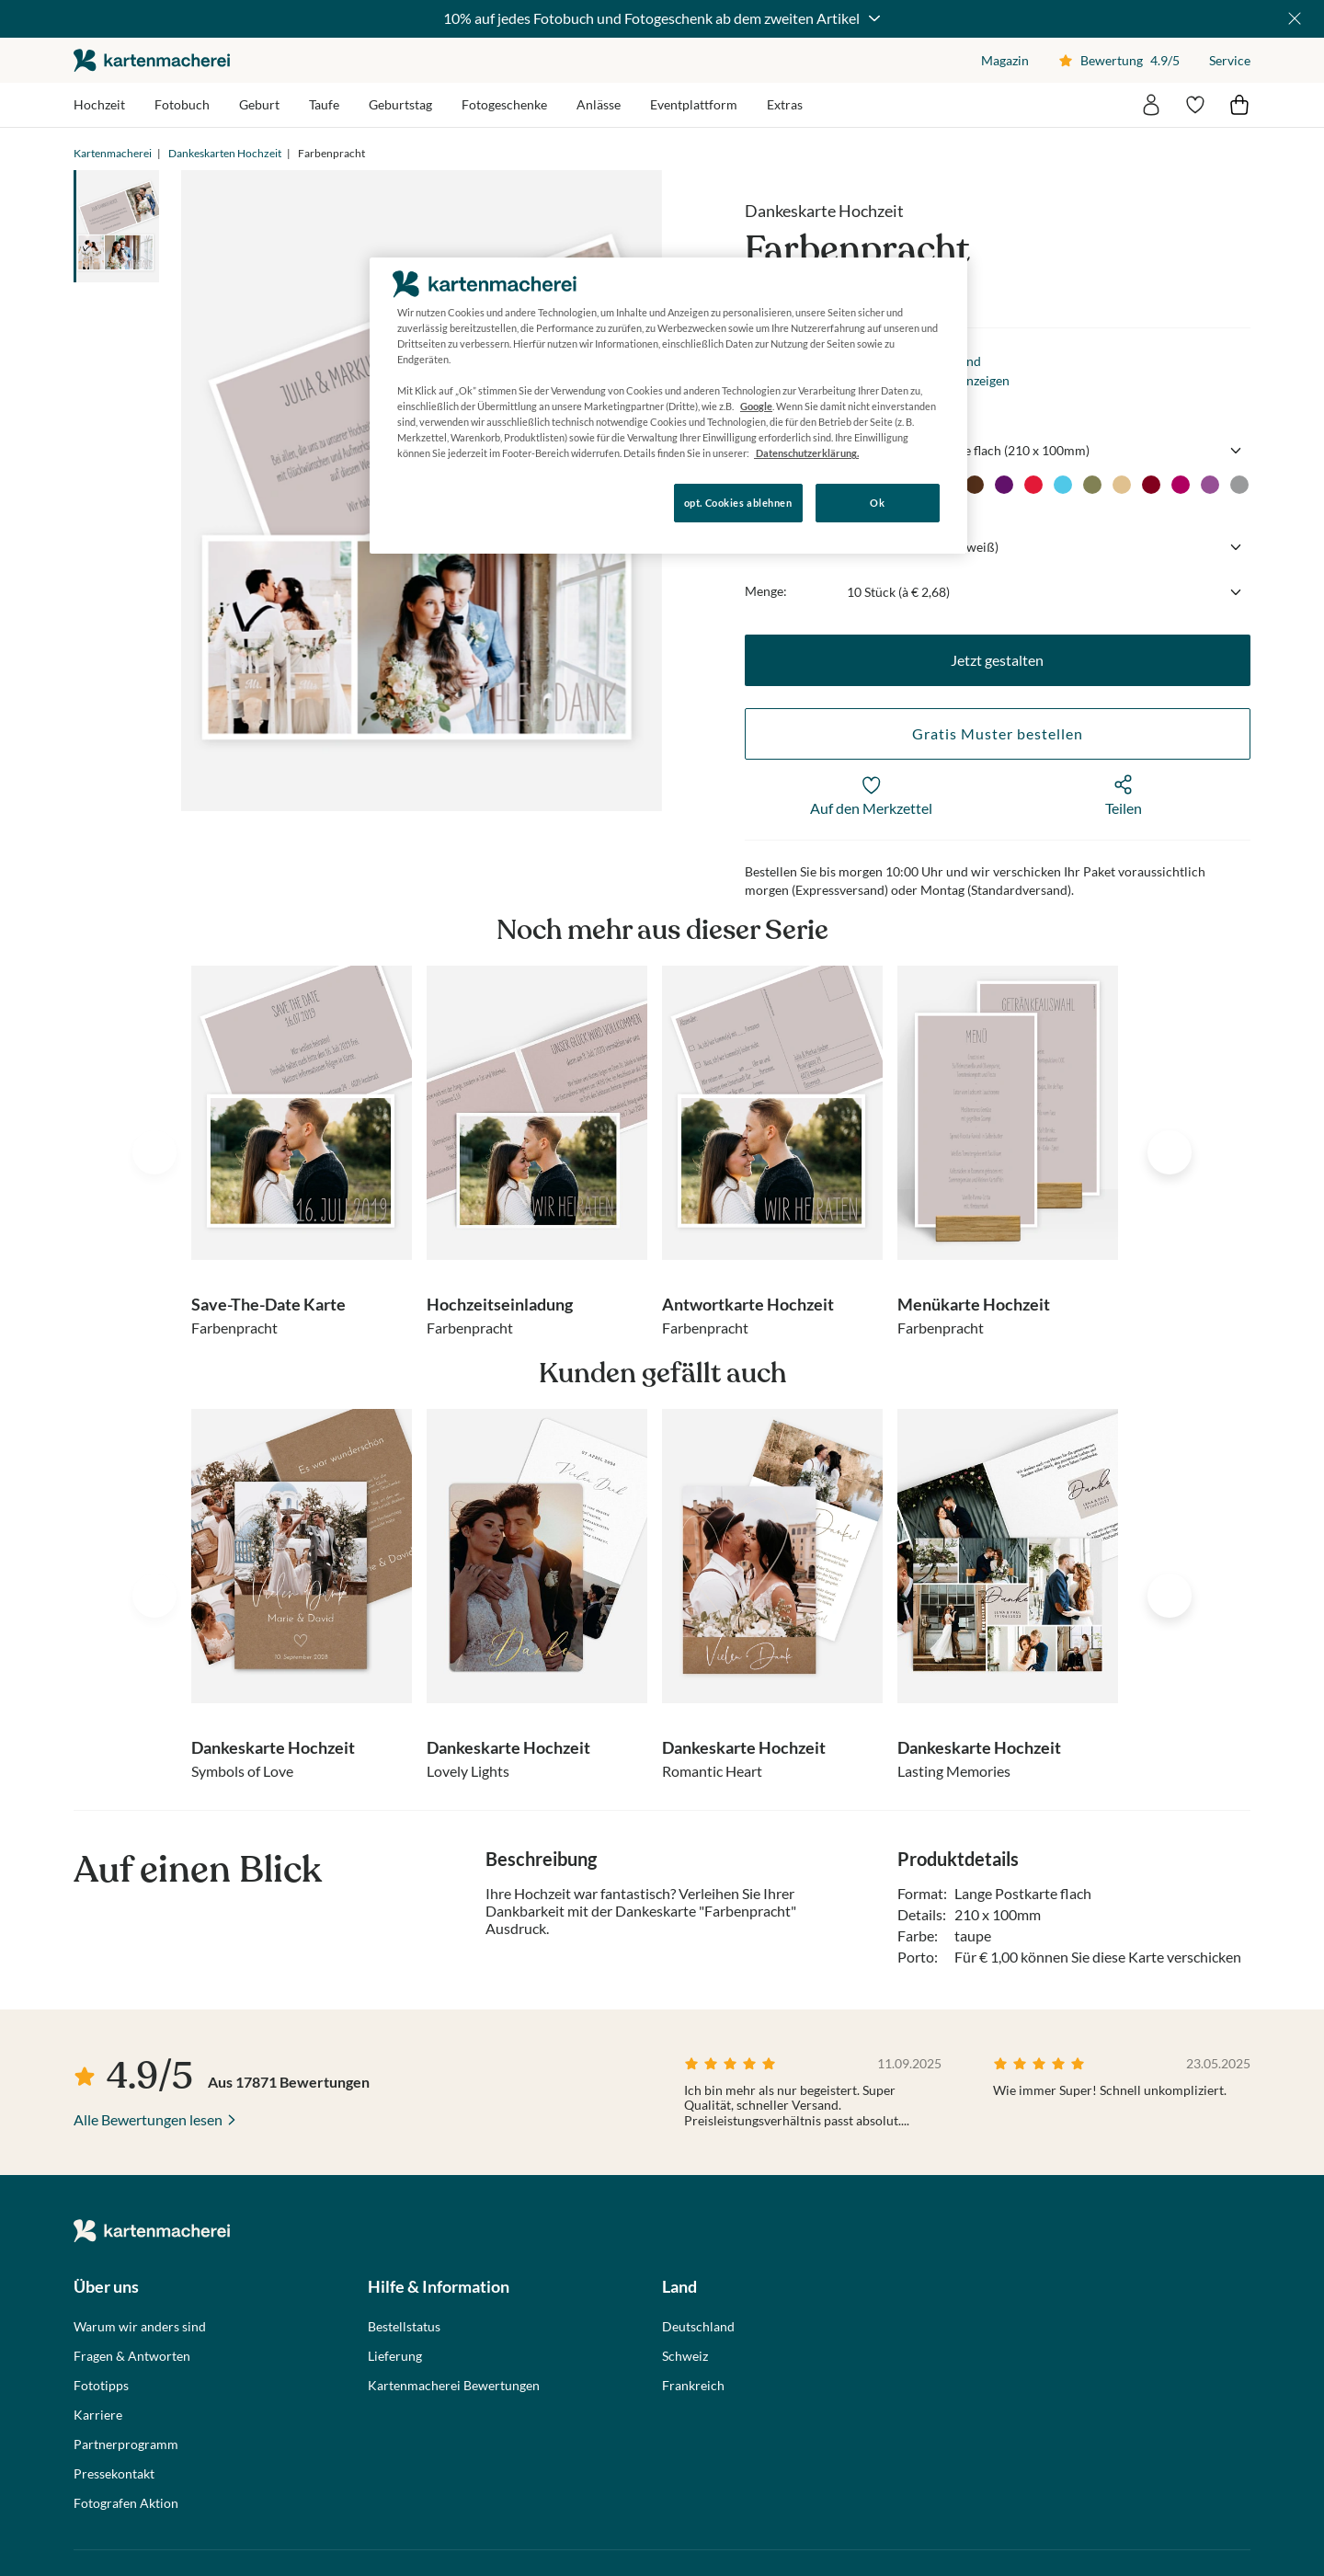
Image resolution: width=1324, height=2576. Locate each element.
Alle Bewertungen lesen (148, 2119)
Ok (877, 503)
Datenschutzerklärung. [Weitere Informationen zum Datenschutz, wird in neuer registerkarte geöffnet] (806, 453)
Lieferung (395, 2356)
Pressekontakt (114, 2474)
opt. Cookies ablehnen (738, 503)
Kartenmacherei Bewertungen (454, 2385)
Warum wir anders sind (140, 2326)
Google (756, 406)
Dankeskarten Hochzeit (224, 153)
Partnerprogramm (126, 2444)
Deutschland (698, 2326)
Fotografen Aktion (126, 2503)
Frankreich (693, 2385)
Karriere (98, 2415)
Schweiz (685, 2356)
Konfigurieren (432, 502)
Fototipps (101, 2385)
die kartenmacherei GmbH (152, 60)
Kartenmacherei (113, 153)
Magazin (1005, 60)
